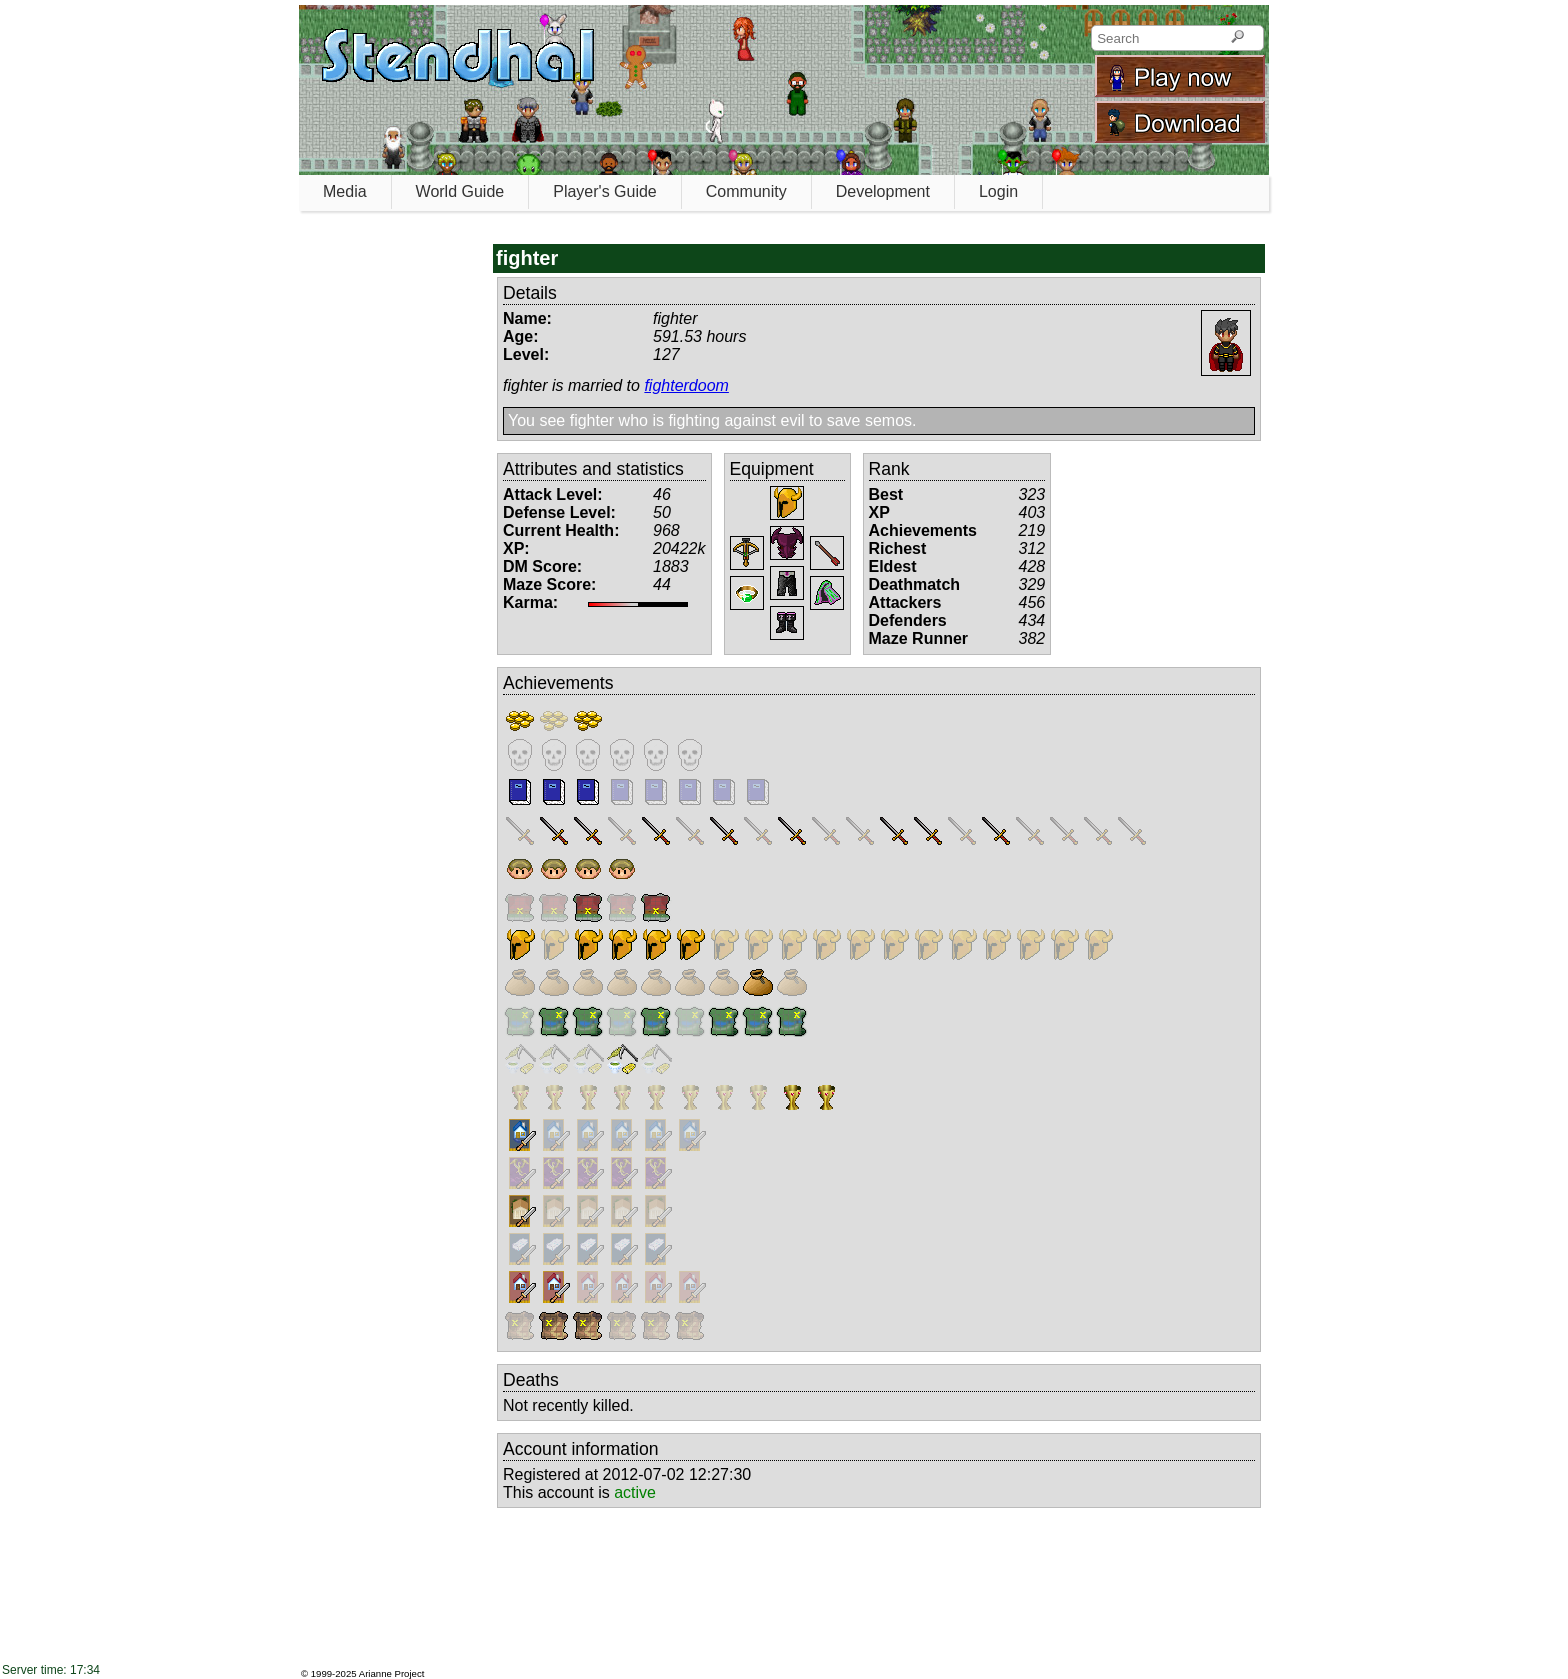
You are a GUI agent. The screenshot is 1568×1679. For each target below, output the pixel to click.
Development (883, 191)
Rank (889, 469)
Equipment (772, 469)
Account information (581, 1449)
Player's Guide (605, 191)
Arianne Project (392, 1673)
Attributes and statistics (593, 469)
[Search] (1237, 38)
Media (345, 191)
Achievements (558, 683)
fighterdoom (686, 385)
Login (998, 191)
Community (746, 191)
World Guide (460, 191)
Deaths (531, 1380)
